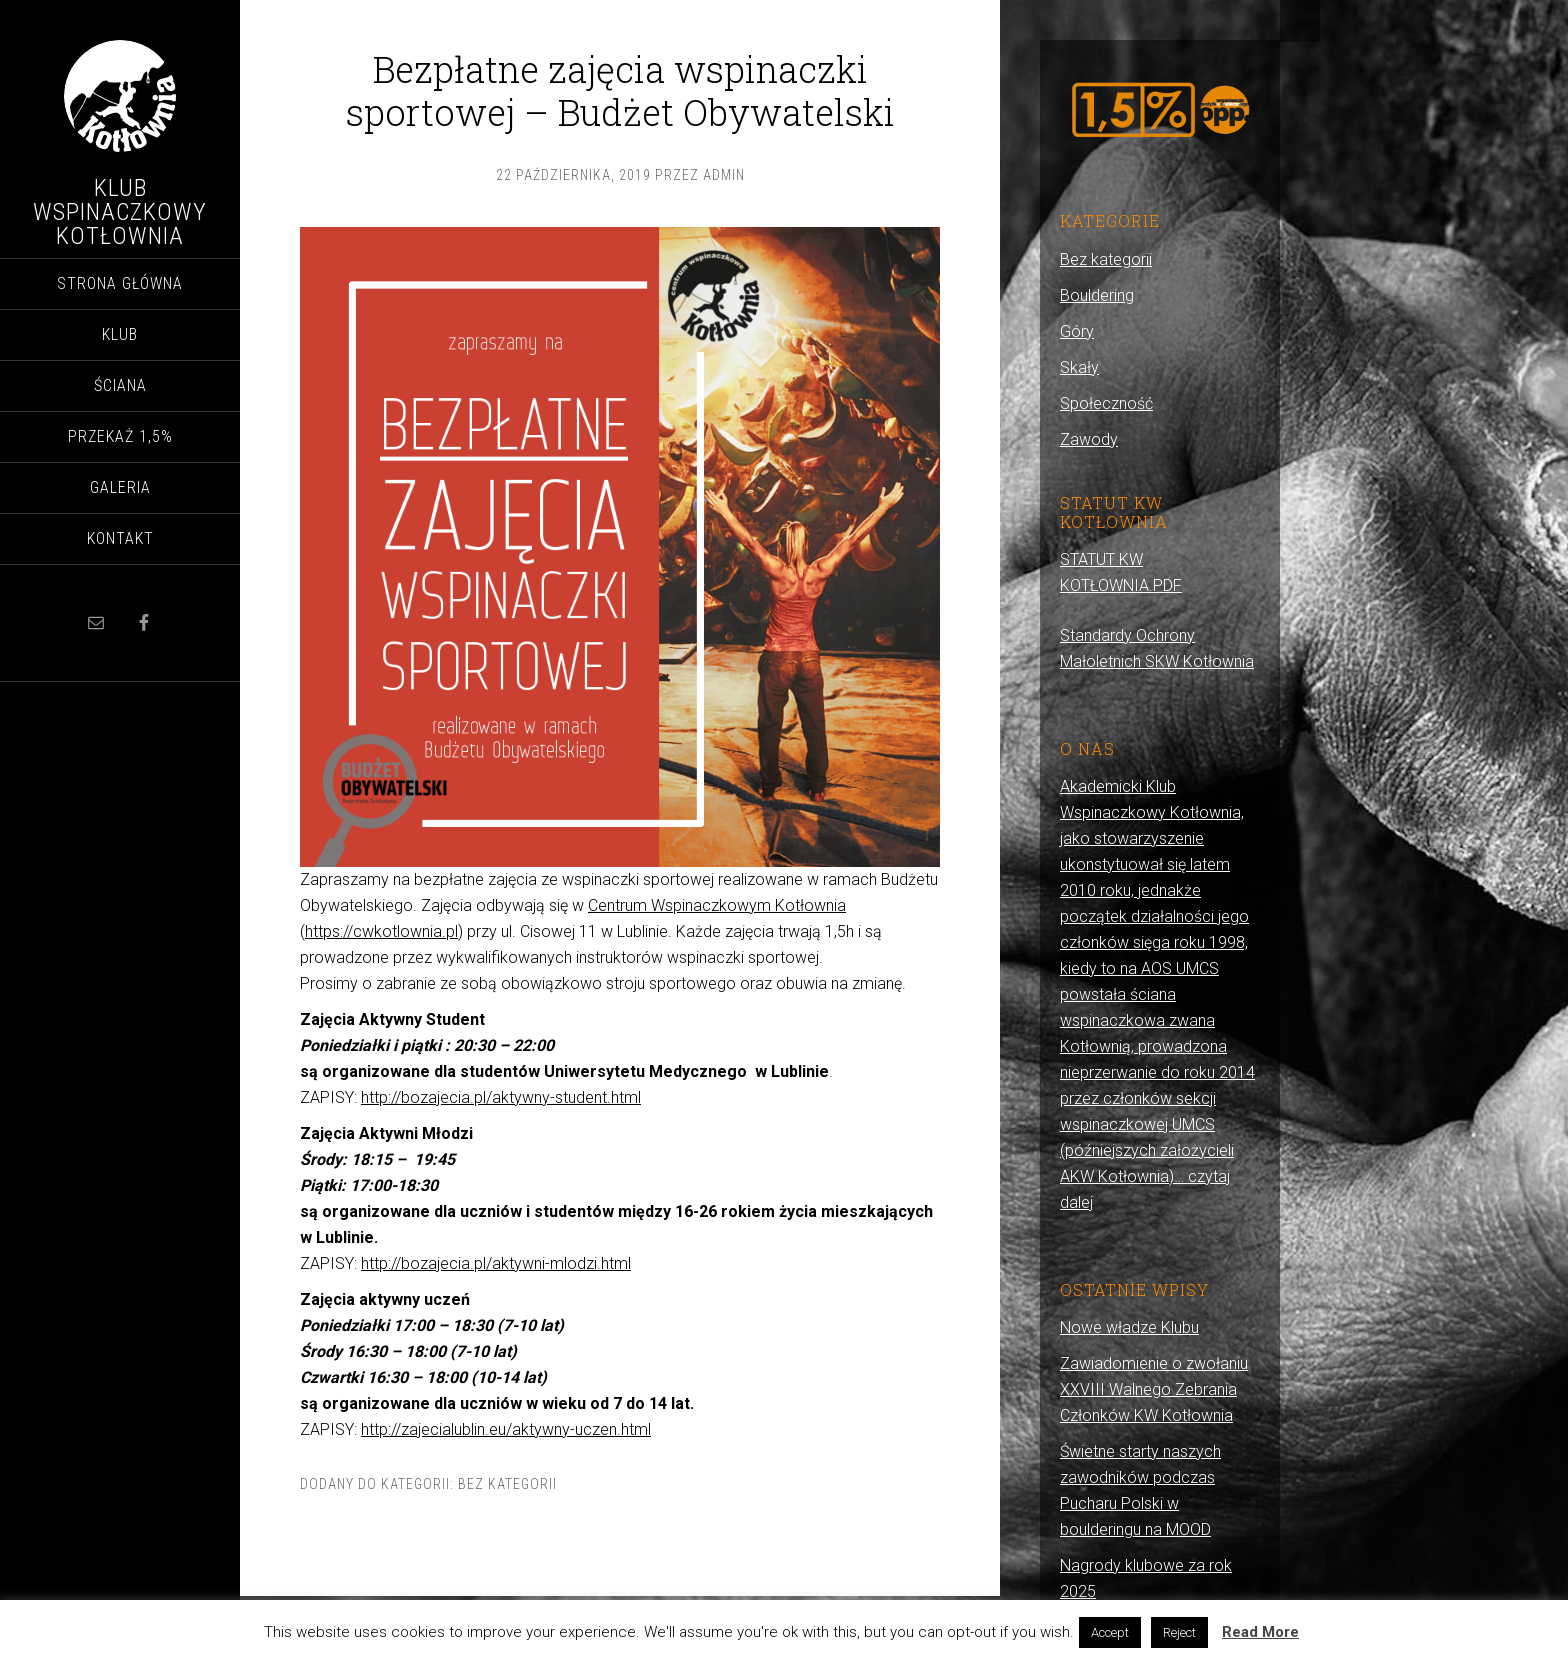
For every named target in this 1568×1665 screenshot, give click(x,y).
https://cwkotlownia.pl (381, 931)
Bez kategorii (507, 1484)
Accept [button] (1110, 1632)
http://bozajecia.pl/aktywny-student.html (501, 1097)
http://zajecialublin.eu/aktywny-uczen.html (506, 1429)
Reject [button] (1179, 1632)
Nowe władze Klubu (1129, 1327)
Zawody (1089, 439)
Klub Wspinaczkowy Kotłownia (120, 212)
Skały (1079, 367)
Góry (1077, 331)
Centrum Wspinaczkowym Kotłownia (717, 905)
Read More (1260, 1632)
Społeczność (1106, 403)
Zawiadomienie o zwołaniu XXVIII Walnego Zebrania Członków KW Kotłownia (1154, 1389)
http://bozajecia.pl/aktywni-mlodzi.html (496, 1263)
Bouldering (1097, 295)
